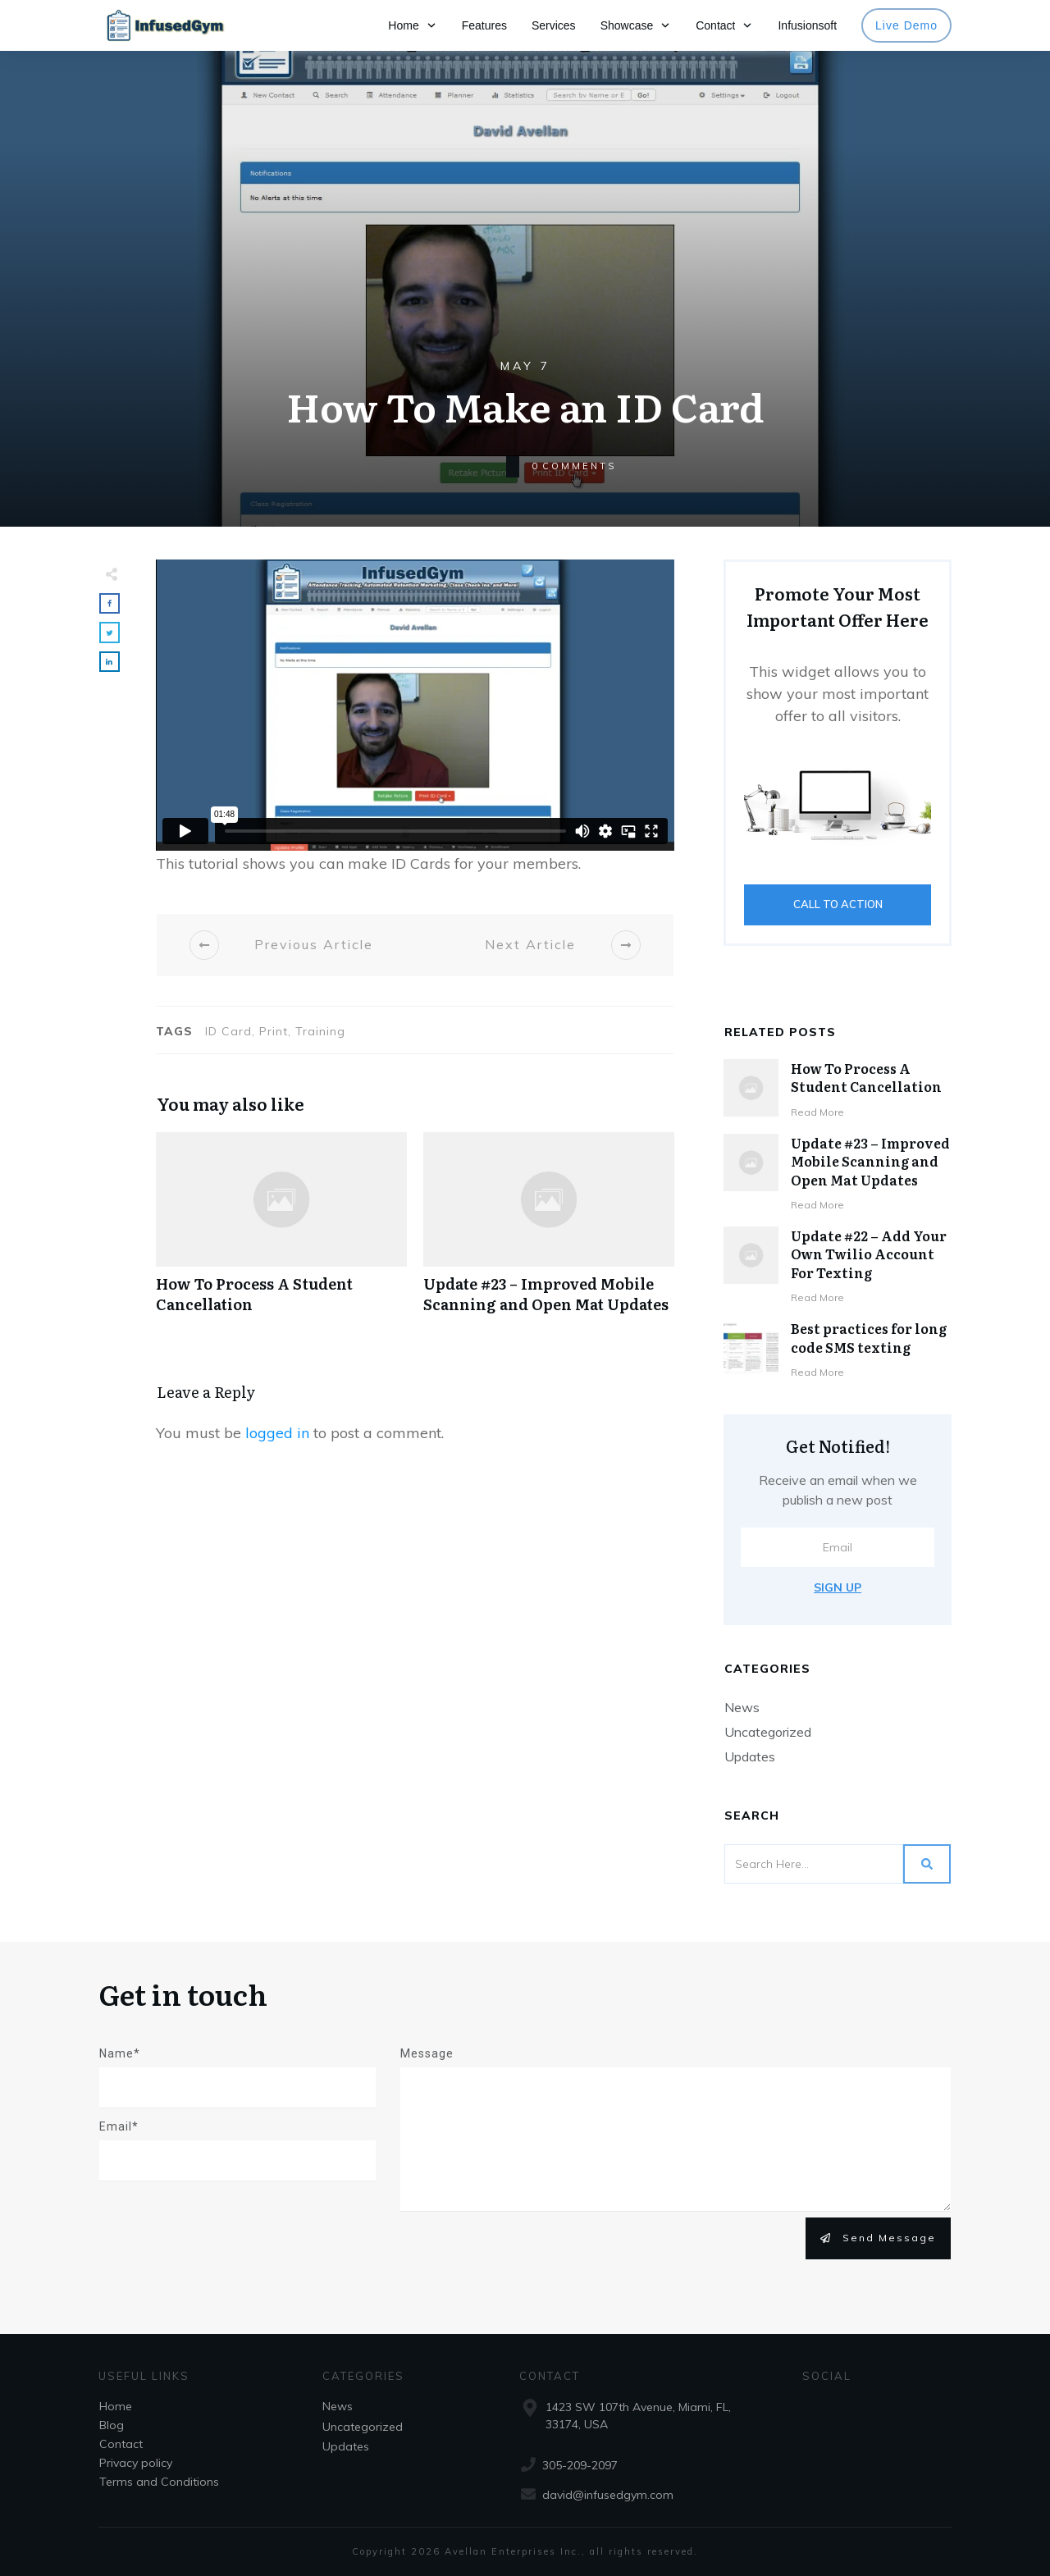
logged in (277, 1432)
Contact (121, 2444)
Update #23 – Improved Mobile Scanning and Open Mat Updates (548, 1231)
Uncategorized (767, 1732)
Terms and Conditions (159, 2481)
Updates (749, 1756)
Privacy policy (135, 2462)
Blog (111, 2425)
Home (115, 2406)
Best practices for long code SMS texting (869, 1337)
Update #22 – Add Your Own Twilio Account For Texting (869, 1254)
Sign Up (837, 1587)
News (742, 1707)
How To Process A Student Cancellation (281, 1231)
